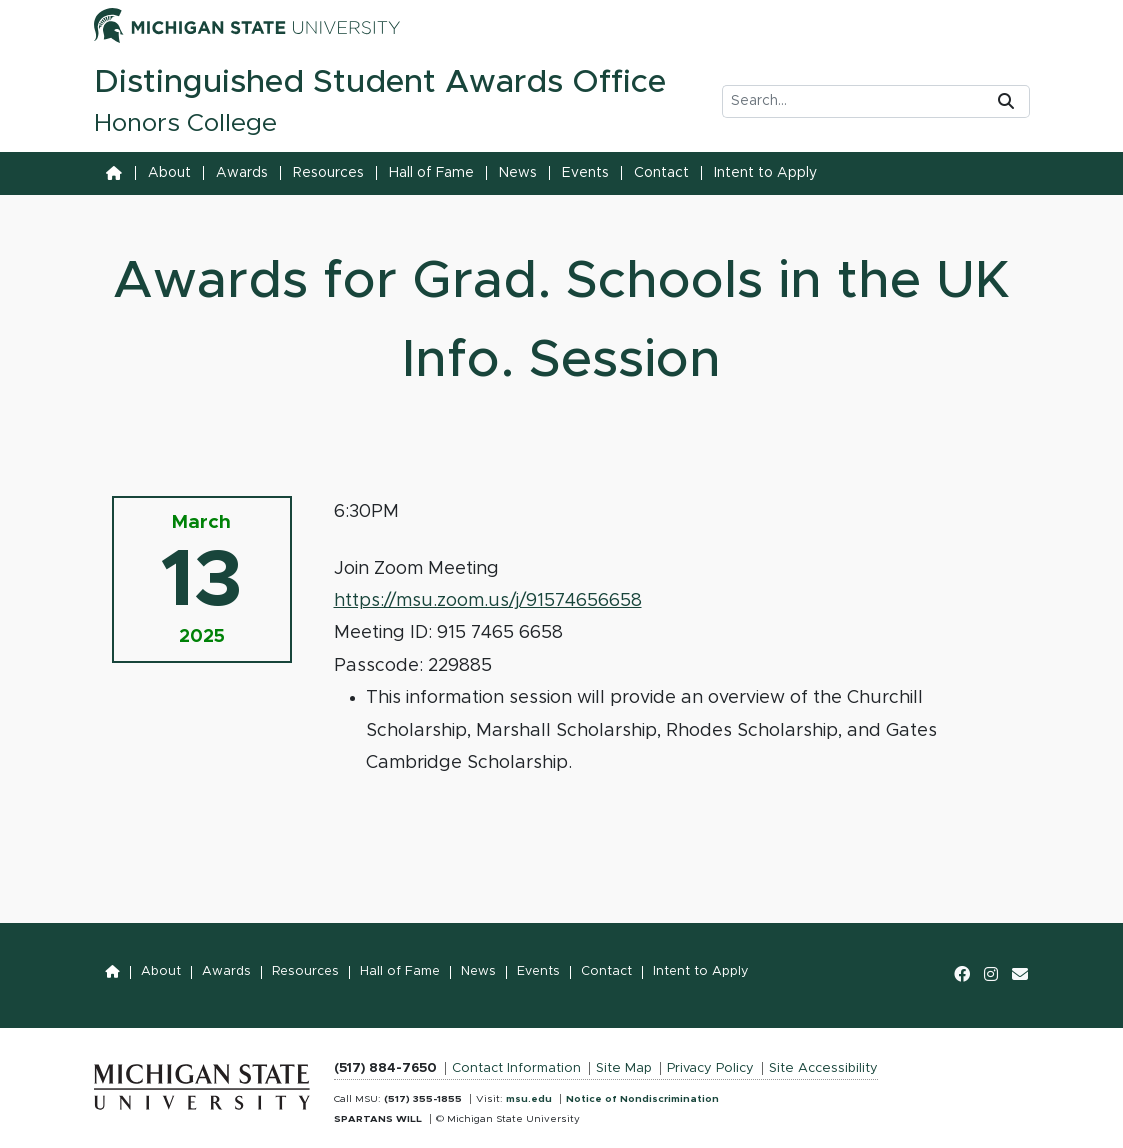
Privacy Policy (710, 1068)
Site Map (624, 1068)
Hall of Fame (431, 173)
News (518, 173)
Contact (661, 173)
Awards (242, 173)
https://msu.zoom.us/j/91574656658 (488, 601)
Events (585, 173)
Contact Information (516, 1068)
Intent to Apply (765, 173)
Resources (328, 173)
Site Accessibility (823, 1068)
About (169, 173)
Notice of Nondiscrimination (642, 1099)
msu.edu (529, 1099)
